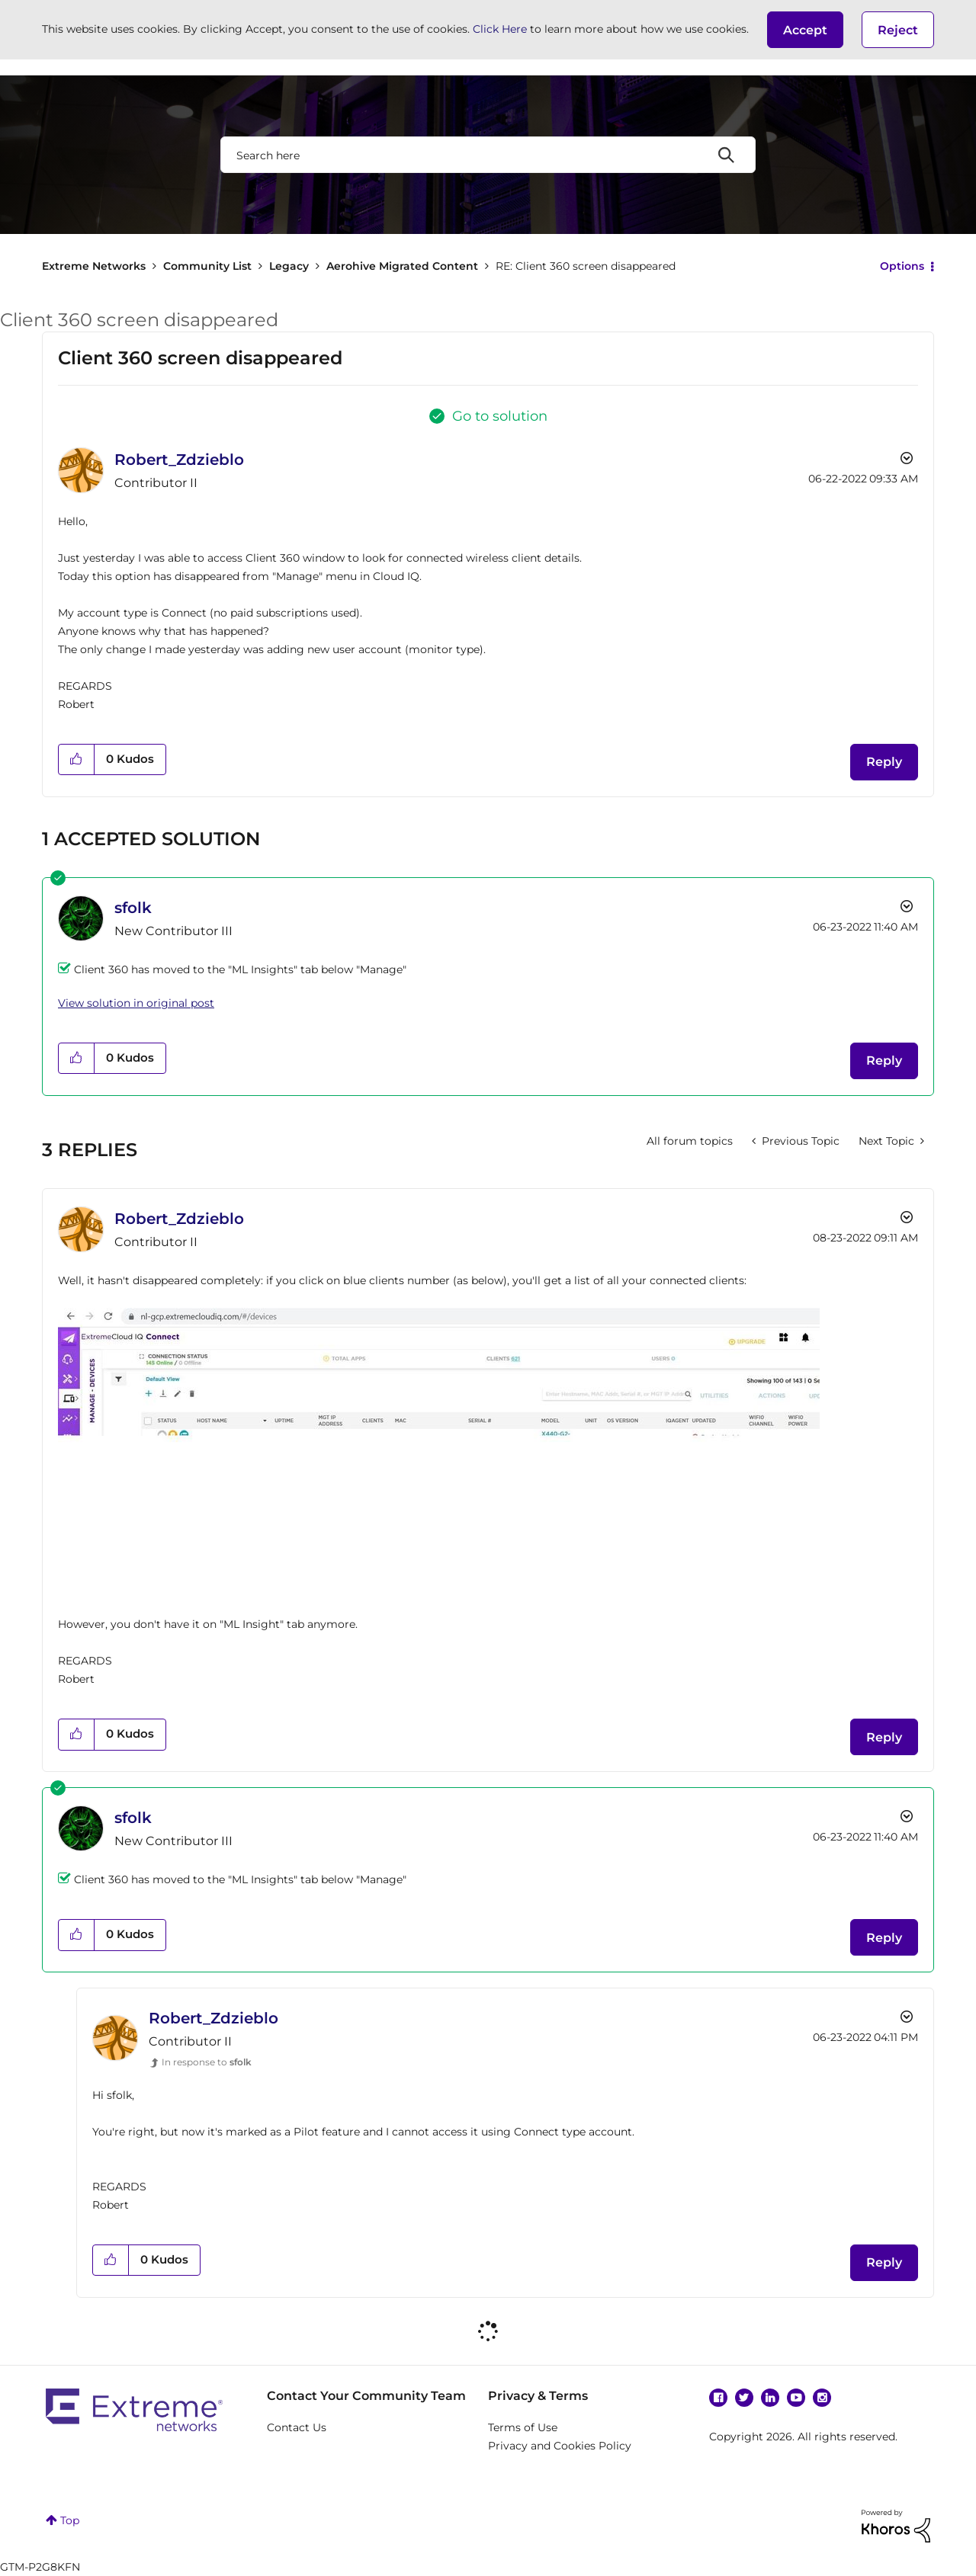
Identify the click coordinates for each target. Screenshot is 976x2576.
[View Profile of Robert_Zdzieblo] (179, 459)
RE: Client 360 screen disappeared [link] (586, 266)
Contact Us (296, 2427)
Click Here (500, 29)
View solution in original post (136, 1003)
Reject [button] (898, 30)
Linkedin (770, 2398)
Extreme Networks (94, 266)
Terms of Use (522, 2427)
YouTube (796, 2398)
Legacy (289, 266)
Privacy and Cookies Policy (559, 2446)
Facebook (718, 2398)
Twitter (744, 2398)
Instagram (822, 2398)
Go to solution (499, 416)
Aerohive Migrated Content (402, 266)
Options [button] (902, 266)
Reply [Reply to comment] (884, 1060)
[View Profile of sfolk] (133, 908)
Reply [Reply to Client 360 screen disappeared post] (884, 762)
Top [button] (69, 2520)
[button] (805, 29)
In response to (207, 2062)
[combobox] (488, 154)
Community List (207, 266)
